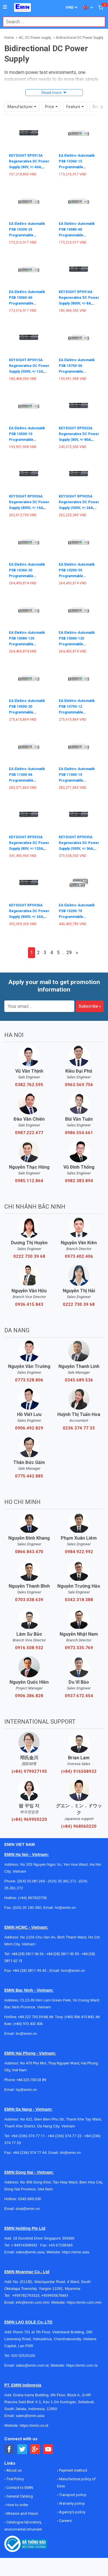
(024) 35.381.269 (31, 1881)
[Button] (5, 7)
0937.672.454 (79, 1695)
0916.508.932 (29, 1647)
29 (69, 952)
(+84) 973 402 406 (28, 2024)
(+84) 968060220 (78, 1826)
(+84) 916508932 (78, 1771)
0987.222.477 (29, 1132)
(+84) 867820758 (32, 1898)
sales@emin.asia (30, 2252)
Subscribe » (90, 1006)
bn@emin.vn (26, 2033)
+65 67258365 (60, 2245)
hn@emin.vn (65, 1907)
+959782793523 (25, 2295)
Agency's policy (71, 2512)
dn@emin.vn (70, 2152)
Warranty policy (71, 2503)
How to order (16, 2505)
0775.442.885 (29, 1476)
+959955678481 (55, 2295)
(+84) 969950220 (29, 1819)
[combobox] (51, 22)
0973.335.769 (79, 1647)
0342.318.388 (79, 1599)
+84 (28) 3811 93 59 (62, 1954)
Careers (65, 2520)
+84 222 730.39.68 (33, 2017)
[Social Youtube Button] (48, 2449)
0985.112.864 (29, 1180)
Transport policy (72, 2495)
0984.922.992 (79, 1551)
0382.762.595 (29, 1084)
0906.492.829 (29, 1428)
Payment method (72, 2470)
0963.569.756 (79, 1084)
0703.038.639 (29, 1599)
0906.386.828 (29, 1695)
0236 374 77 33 (79, 1428)
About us (13, 2470)
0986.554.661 (79, 1132)
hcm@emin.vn (73, 1970)
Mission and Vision (21, 2513)
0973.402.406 (79, 1256)
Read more (51, 92)
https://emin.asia (75, 2252)
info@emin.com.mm (32, 2302)
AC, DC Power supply (35, 38)
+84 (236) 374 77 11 (28, 2136)
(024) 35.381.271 (62, 1881)
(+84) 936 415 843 (79, 2017)
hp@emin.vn (26, 2089)
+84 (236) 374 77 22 (65, 2136)
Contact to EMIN (19, 2487)
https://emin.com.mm (84, 2302)
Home (9, 38)
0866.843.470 (29, 1551)
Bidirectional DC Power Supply (79, 38)
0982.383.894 (79, 1180)
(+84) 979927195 (29, 1771)
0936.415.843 (29, 1304)
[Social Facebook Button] (9, 2449)
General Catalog (19, 2496)
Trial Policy (14, 2479)
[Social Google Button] (35, 2449)
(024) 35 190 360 (27, 1907)
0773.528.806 (29, 1380)
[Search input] (51, 22)
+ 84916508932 (25, 2245)
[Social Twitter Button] (22, 2449)
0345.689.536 (79, 1380)
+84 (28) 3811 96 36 (27, 1954)
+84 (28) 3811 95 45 (29, 1970)
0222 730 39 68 (29, 1256)
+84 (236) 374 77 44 (29, 2152)
